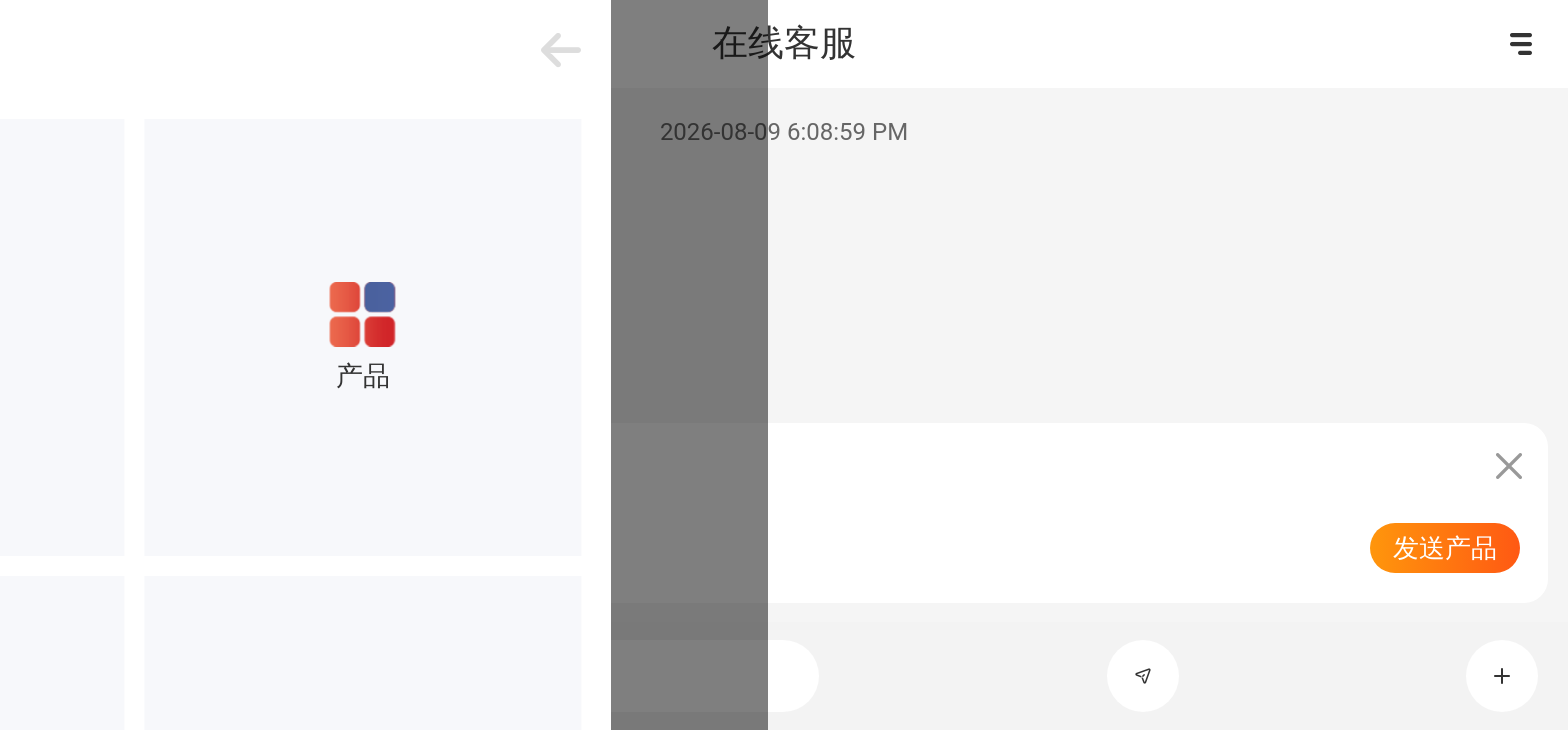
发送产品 (1445, 548)
